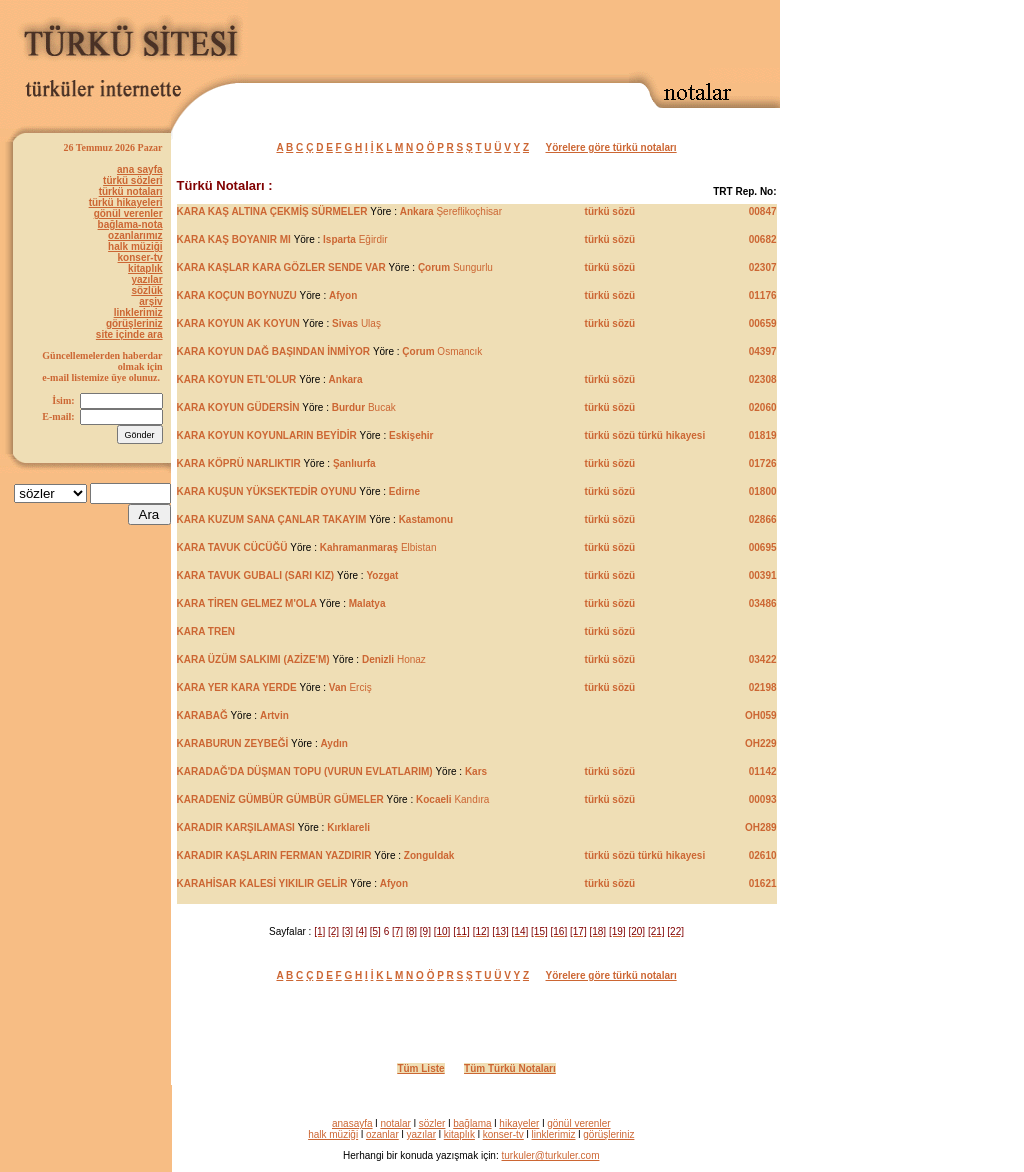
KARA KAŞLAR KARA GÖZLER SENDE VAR (281, 267)
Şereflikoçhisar (451, 211)
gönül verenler (128, 213)
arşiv (150, 301)
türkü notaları (131, 191)
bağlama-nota (130, 224)
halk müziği (135, 246)
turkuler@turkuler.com (551, 1155)
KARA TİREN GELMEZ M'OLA (247, 603)
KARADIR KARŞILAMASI (236, 827)
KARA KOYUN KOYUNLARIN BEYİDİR (267, 435)
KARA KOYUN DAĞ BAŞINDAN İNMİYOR (274, 351)
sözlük (146, 290)
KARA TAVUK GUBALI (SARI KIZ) (256, 575)
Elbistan (378, 547)
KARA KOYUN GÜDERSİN (238, 407)
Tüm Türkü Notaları (510, 1068)
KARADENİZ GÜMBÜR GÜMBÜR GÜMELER (280, 799)
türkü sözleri (132, 180)
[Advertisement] (546, 37)
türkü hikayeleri (126, 202)
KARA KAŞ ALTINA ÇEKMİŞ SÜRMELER (272, 211)
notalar (395, 1123)
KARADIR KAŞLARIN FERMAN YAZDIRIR (274, 855)
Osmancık (442, 351)
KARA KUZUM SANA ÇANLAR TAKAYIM (272, 519)
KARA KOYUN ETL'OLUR (238, 379)
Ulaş (356, 323)
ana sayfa (140, 169)
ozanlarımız (135, 235)
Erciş (350, 687)
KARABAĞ (202, 715)
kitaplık (145, 268)
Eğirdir (355, 239)
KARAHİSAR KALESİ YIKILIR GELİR (262, 883)
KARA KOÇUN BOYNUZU (237, 295)
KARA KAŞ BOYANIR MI (234, 239)
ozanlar (382, 1134)
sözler (432, 1123)
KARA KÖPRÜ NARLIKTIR (239, 463)
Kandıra (452, 799)
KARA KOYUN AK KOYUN (238, 323)
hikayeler (519, 1123)
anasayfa (352, 1123)
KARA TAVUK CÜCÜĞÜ (232, 547)
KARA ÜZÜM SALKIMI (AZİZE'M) (253, 659)
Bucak (364, 407)
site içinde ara (129, 334)
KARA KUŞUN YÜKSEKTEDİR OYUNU (267, 491)
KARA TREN (206, 631)
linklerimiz (138, 312)
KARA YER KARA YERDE (238, 687)
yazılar (146, 279)
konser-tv (140, 257)
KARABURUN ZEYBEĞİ (233, 743)
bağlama (472, 1123)
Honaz (394, 659)
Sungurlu (455, 267)
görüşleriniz (134, 323)
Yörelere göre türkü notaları (611, 147)
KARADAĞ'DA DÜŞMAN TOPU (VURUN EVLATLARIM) (305, 771)
